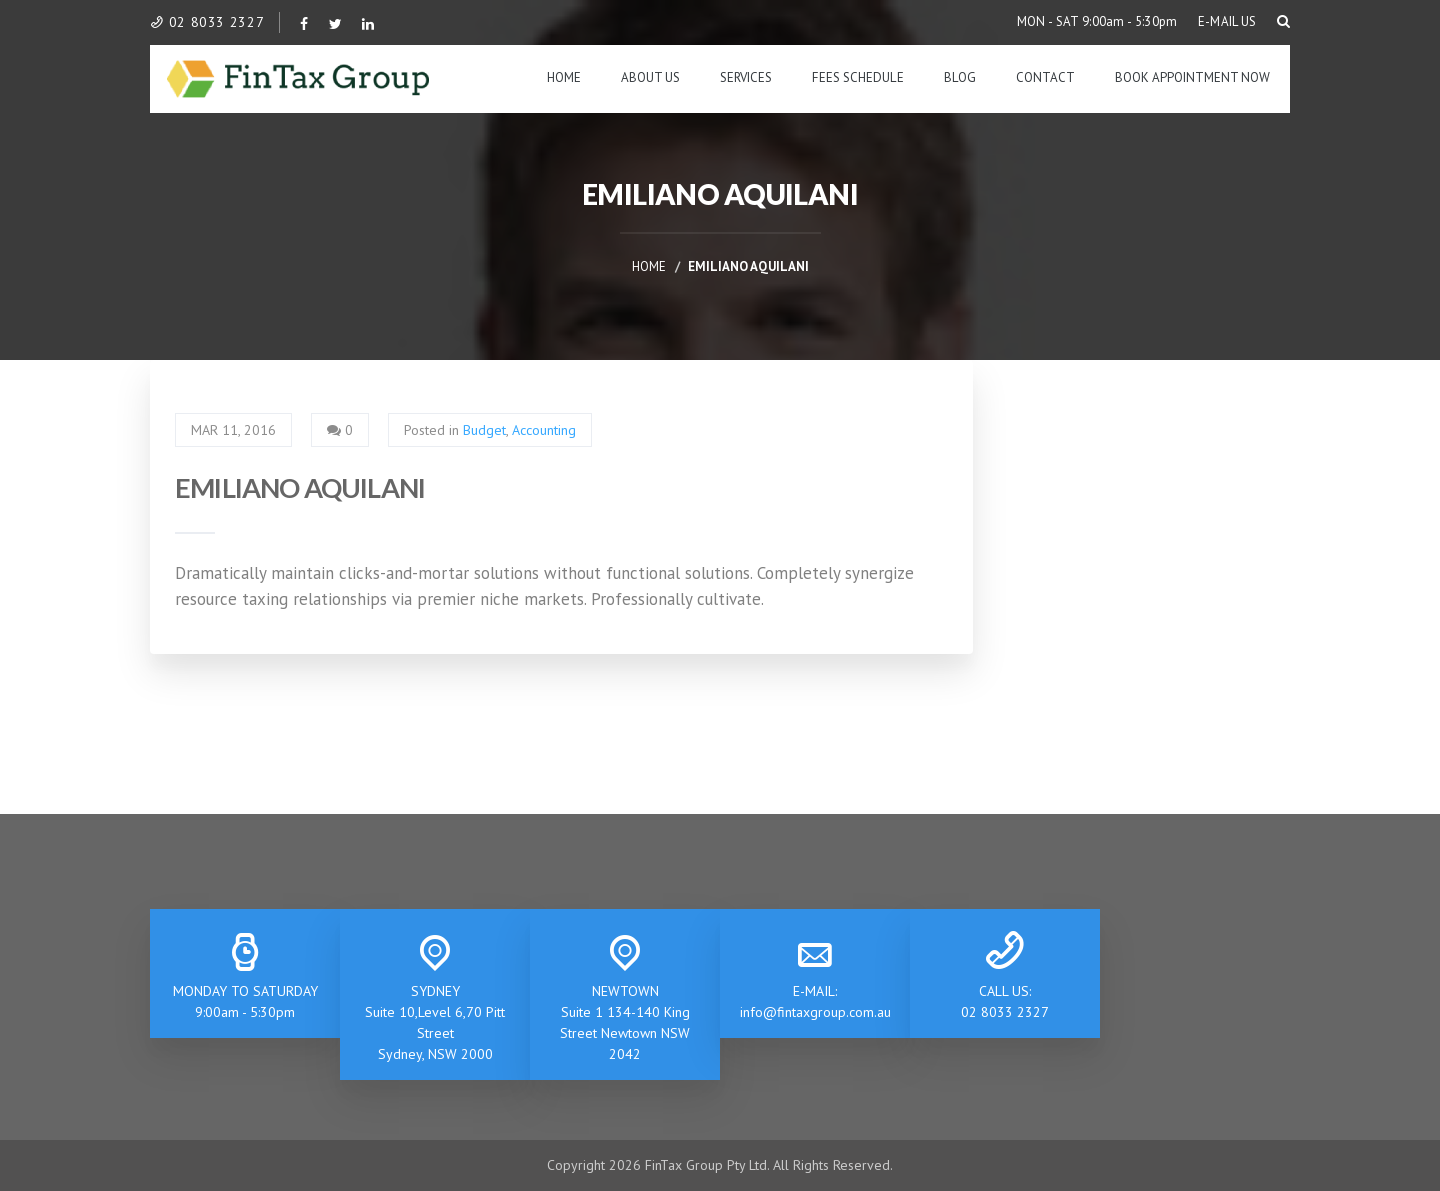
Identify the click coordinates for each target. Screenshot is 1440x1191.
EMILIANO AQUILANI (300, 487)
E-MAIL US (1227, 21)
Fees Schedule (858, 77)
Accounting (544, 430)
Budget (484, 430)
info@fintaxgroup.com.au (815, 1012)
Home (564, 77)
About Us (650, 77)
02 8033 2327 (207, 22)
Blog (960, 77)
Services (746, 77)
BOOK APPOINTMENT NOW (1192, 77)
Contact (1045, 77)
